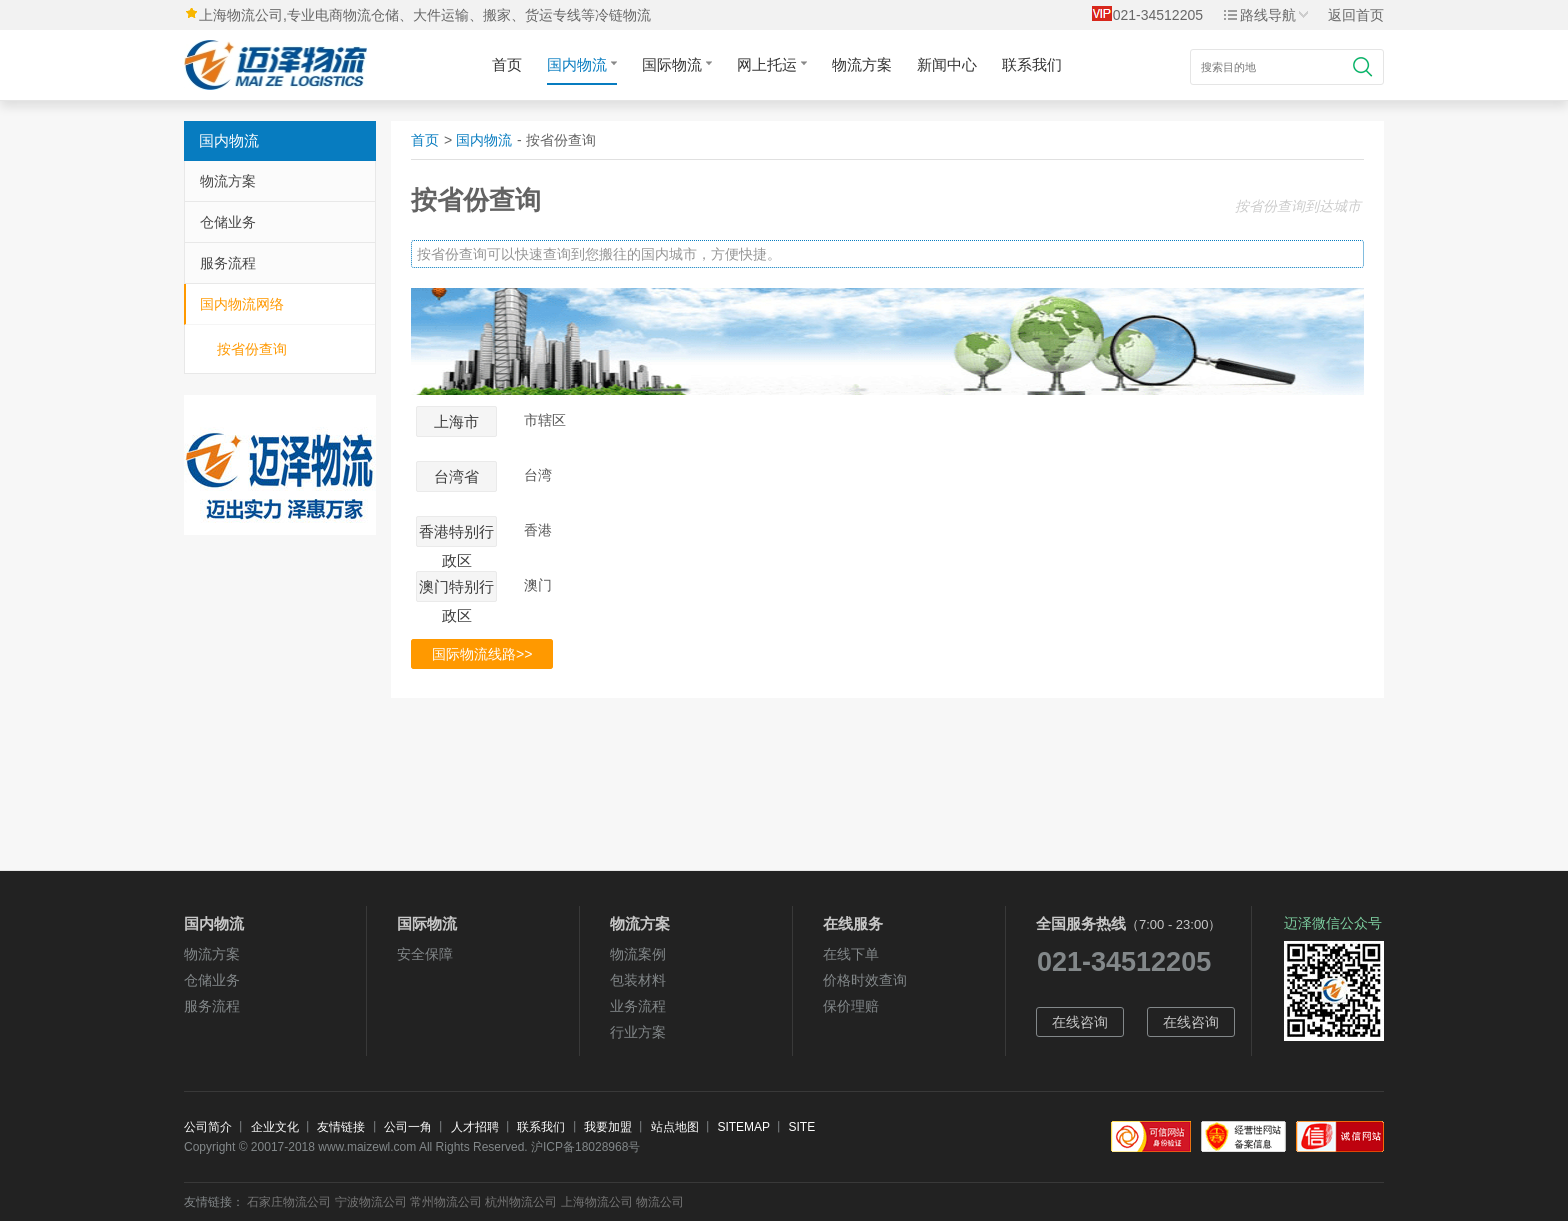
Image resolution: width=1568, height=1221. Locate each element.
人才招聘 (475, 1127)
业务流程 (638, 1006)
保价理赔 (851, 1006)
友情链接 (341, 1127)
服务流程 (228, 263)
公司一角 (408, 1127)
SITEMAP (743, 1127)
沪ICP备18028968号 (585, 1147)
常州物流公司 (446, 1202)
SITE (802, 1127)
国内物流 (582, 64)
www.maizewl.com (367, 1147)
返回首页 (1356, 15)
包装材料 (638, 980)
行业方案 (638, 1032)
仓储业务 (228, 222)
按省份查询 (252, 349)
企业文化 (275, 1127)
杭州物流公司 (521, 1202)
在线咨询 (1080, 1022)
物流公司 (660, 1202)
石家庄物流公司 (289, 1202)
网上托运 (772, 64)
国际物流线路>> (482, 654)
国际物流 (677, 64)
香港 (538, 530)
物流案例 (638, 954)
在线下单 (851, 954)
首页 (507, 64)
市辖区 (545, 420)
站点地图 (675, 1127)
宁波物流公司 (371, 1202)
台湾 (538, 475)
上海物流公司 (597, 1202)
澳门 (538, 585)
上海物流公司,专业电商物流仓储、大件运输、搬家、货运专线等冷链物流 (425, 15)
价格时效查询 (865, 980)
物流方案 (862, 64)
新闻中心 (947, 64)
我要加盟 (608, 1127)
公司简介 (208, 1127)
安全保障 (425, 954)
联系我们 (1032, 64)
